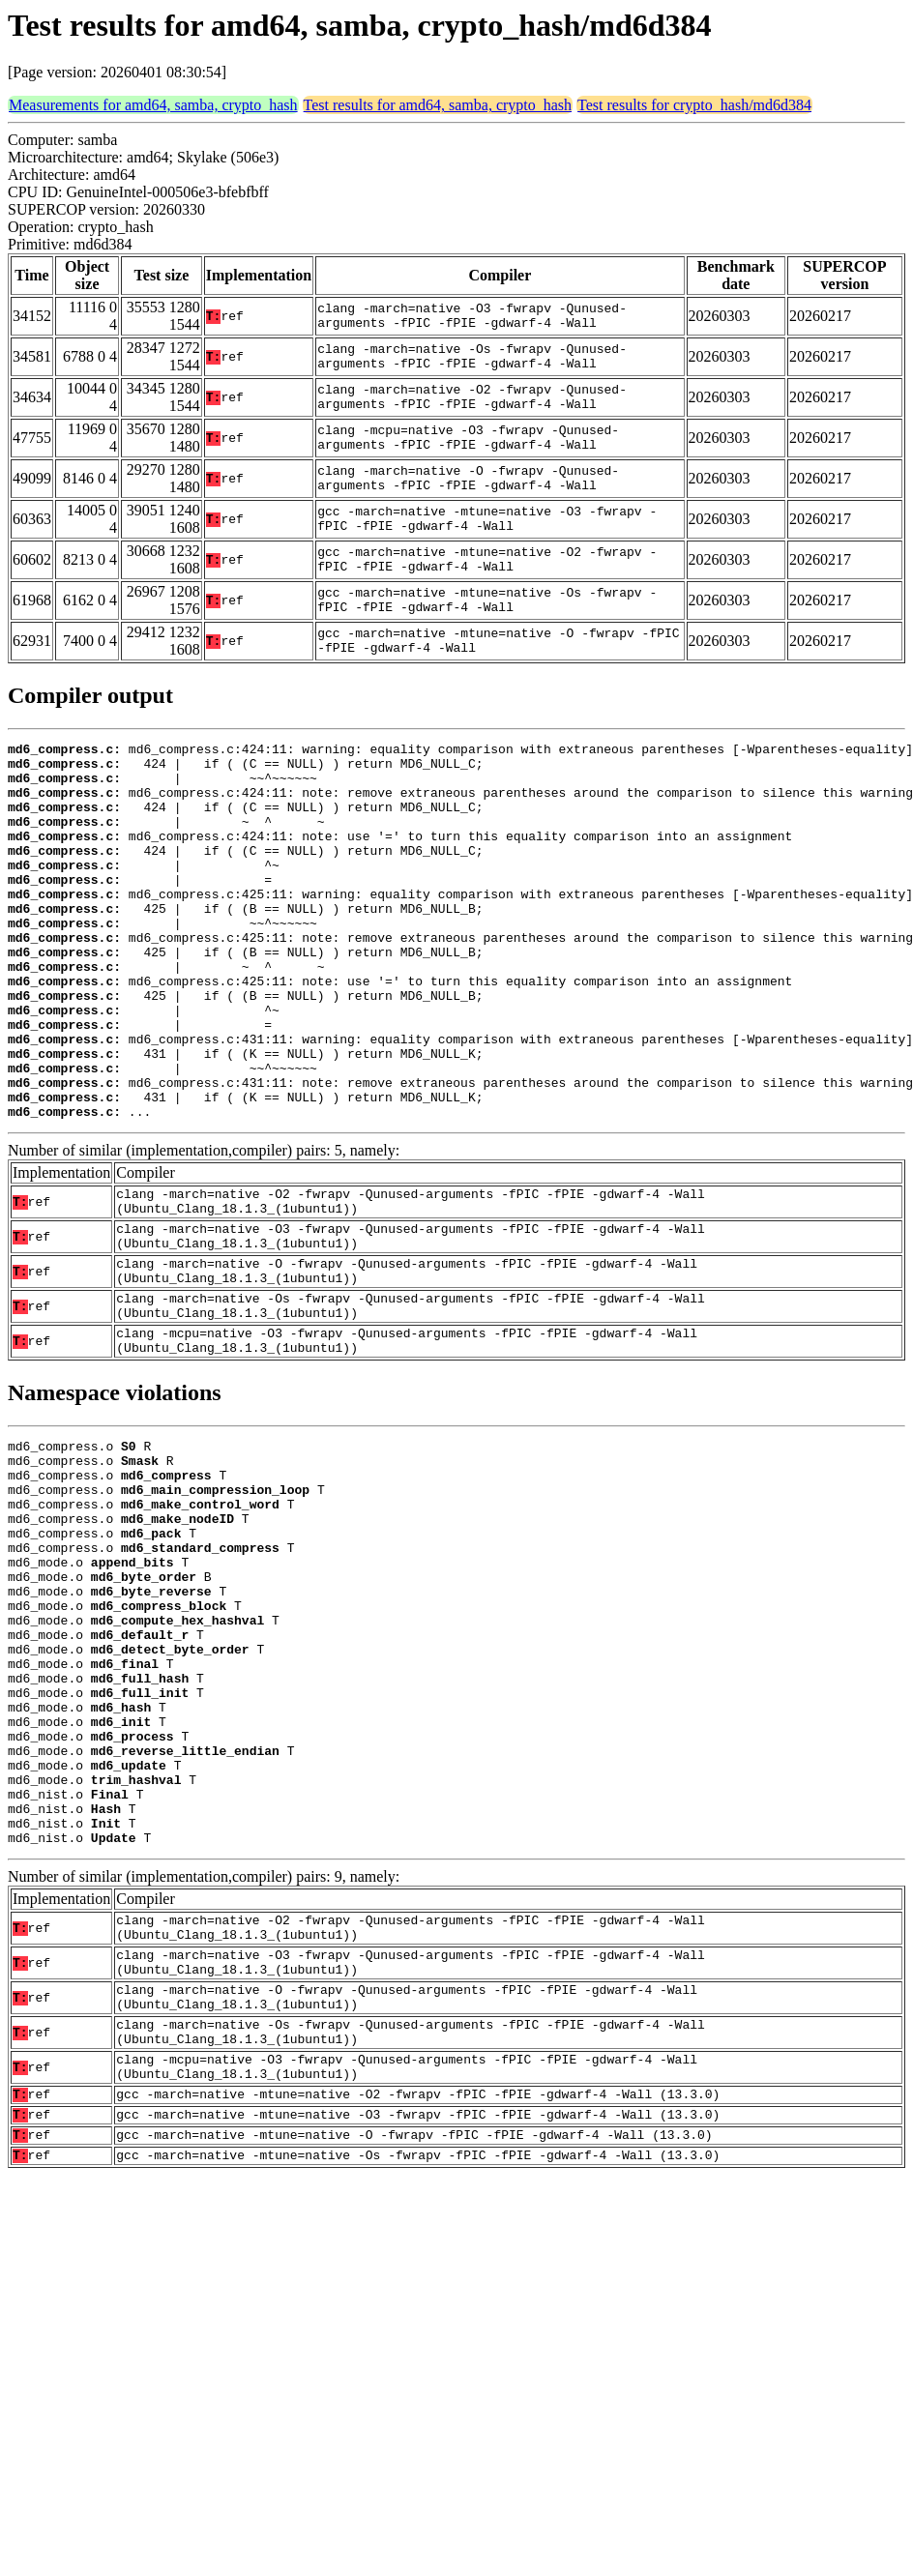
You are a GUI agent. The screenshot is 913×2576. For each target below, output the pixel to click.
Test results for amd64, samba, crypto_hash (438, 105)
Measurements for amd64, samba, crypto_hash (153, 105)
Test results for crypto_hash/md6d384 (694, 105)
